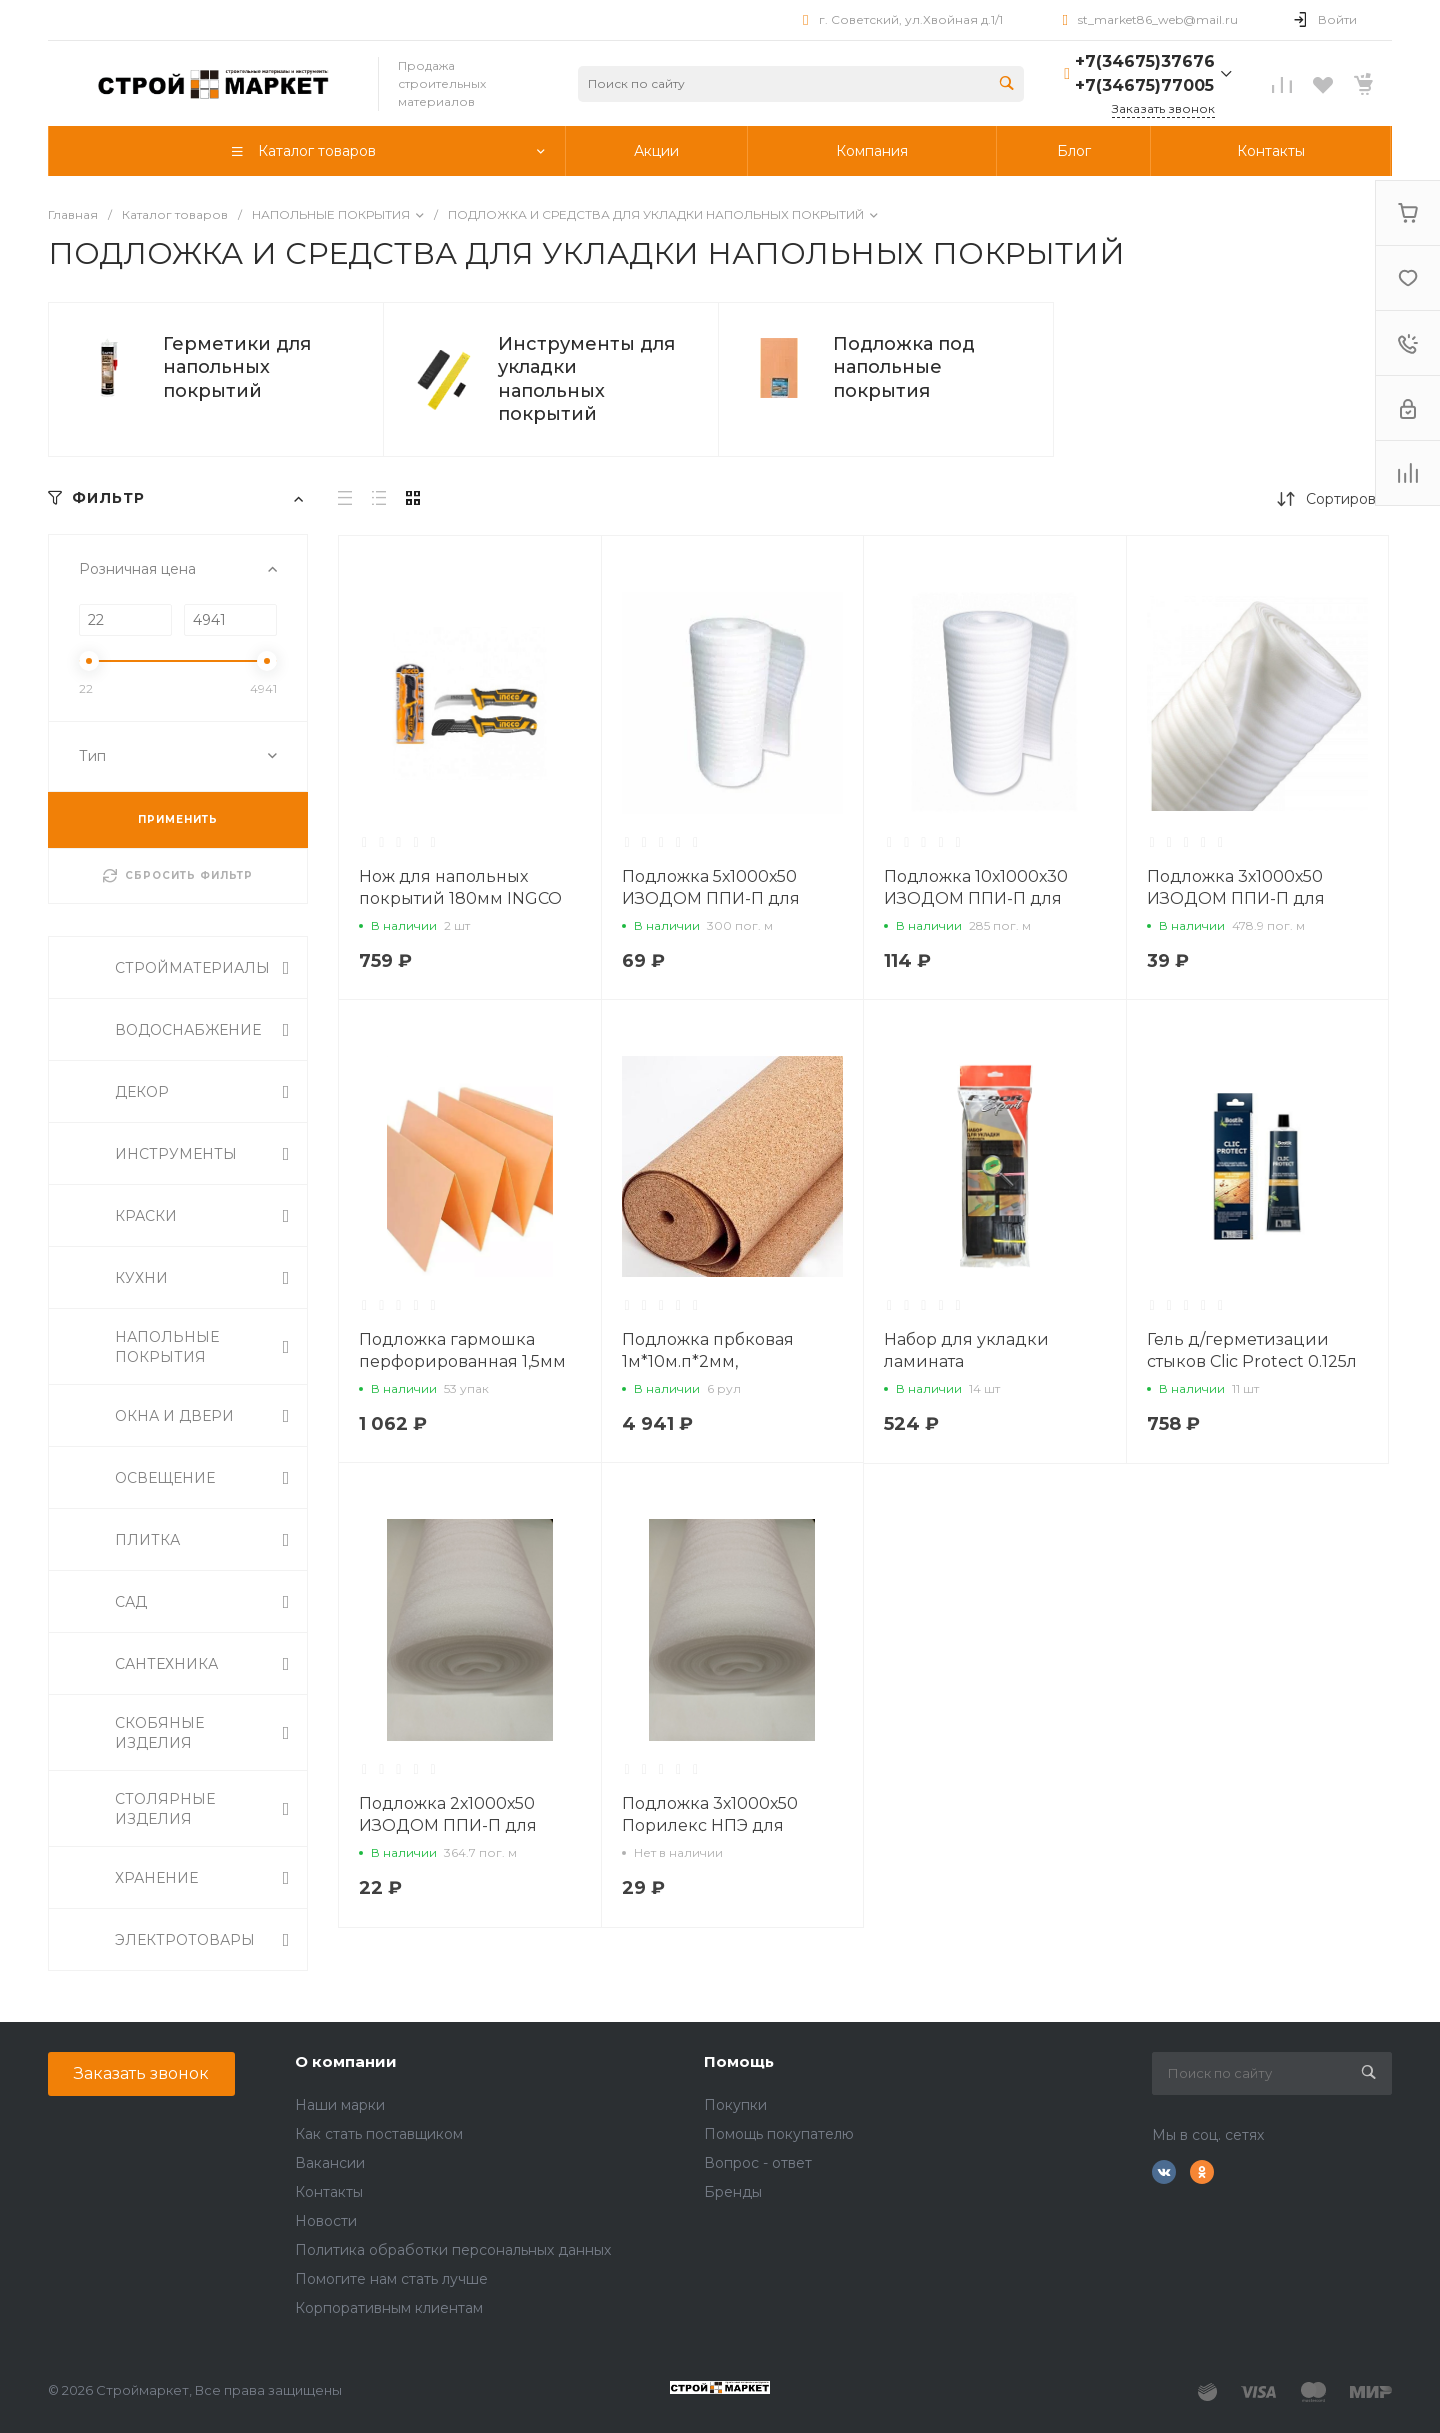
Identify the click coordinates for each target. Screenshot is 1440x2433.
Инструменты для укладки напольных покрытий (586, 379)
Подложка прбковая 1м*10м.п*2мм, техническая (708, 1361)
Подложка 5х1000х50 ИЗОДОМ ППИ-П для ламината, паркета (711, 898)
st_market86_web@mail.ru (1158, 19)
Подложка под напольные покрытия (904, 367)
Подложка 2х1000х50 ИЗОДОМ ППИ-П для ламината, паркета (448, 1825)
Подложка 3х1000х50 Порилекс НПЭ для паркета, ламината (710, 1825)
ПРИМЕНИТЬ (178, 819)
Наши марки (340, 2105)
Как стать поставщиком (379, 2134)
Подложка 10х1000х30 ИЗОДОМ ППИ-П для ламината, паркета (976, 898)
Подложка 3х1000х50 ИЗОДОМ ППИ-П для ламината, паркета (1236, 898)
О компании (346, 2061)
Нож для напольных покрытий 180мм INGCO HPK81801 (460, 898)
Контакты (329, 2192)
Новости (326, 2221)
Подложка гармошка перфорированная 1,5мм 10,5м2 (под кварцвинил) (464, 1361)
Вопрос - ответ (758, 2163)
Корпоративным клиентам (389, 2308)
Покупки (735, 2105)
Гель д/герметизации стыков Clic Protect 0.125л (1252, 1350)
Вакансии (330, 2163)
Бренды (733, 2192)
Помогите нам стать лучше (391, 2279)
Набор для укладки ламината (966, 1350)
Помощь (739, 2061)
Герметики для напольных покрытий (237, 367)
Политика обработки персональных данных (453, 2250)
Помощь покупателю (779, 2134)
